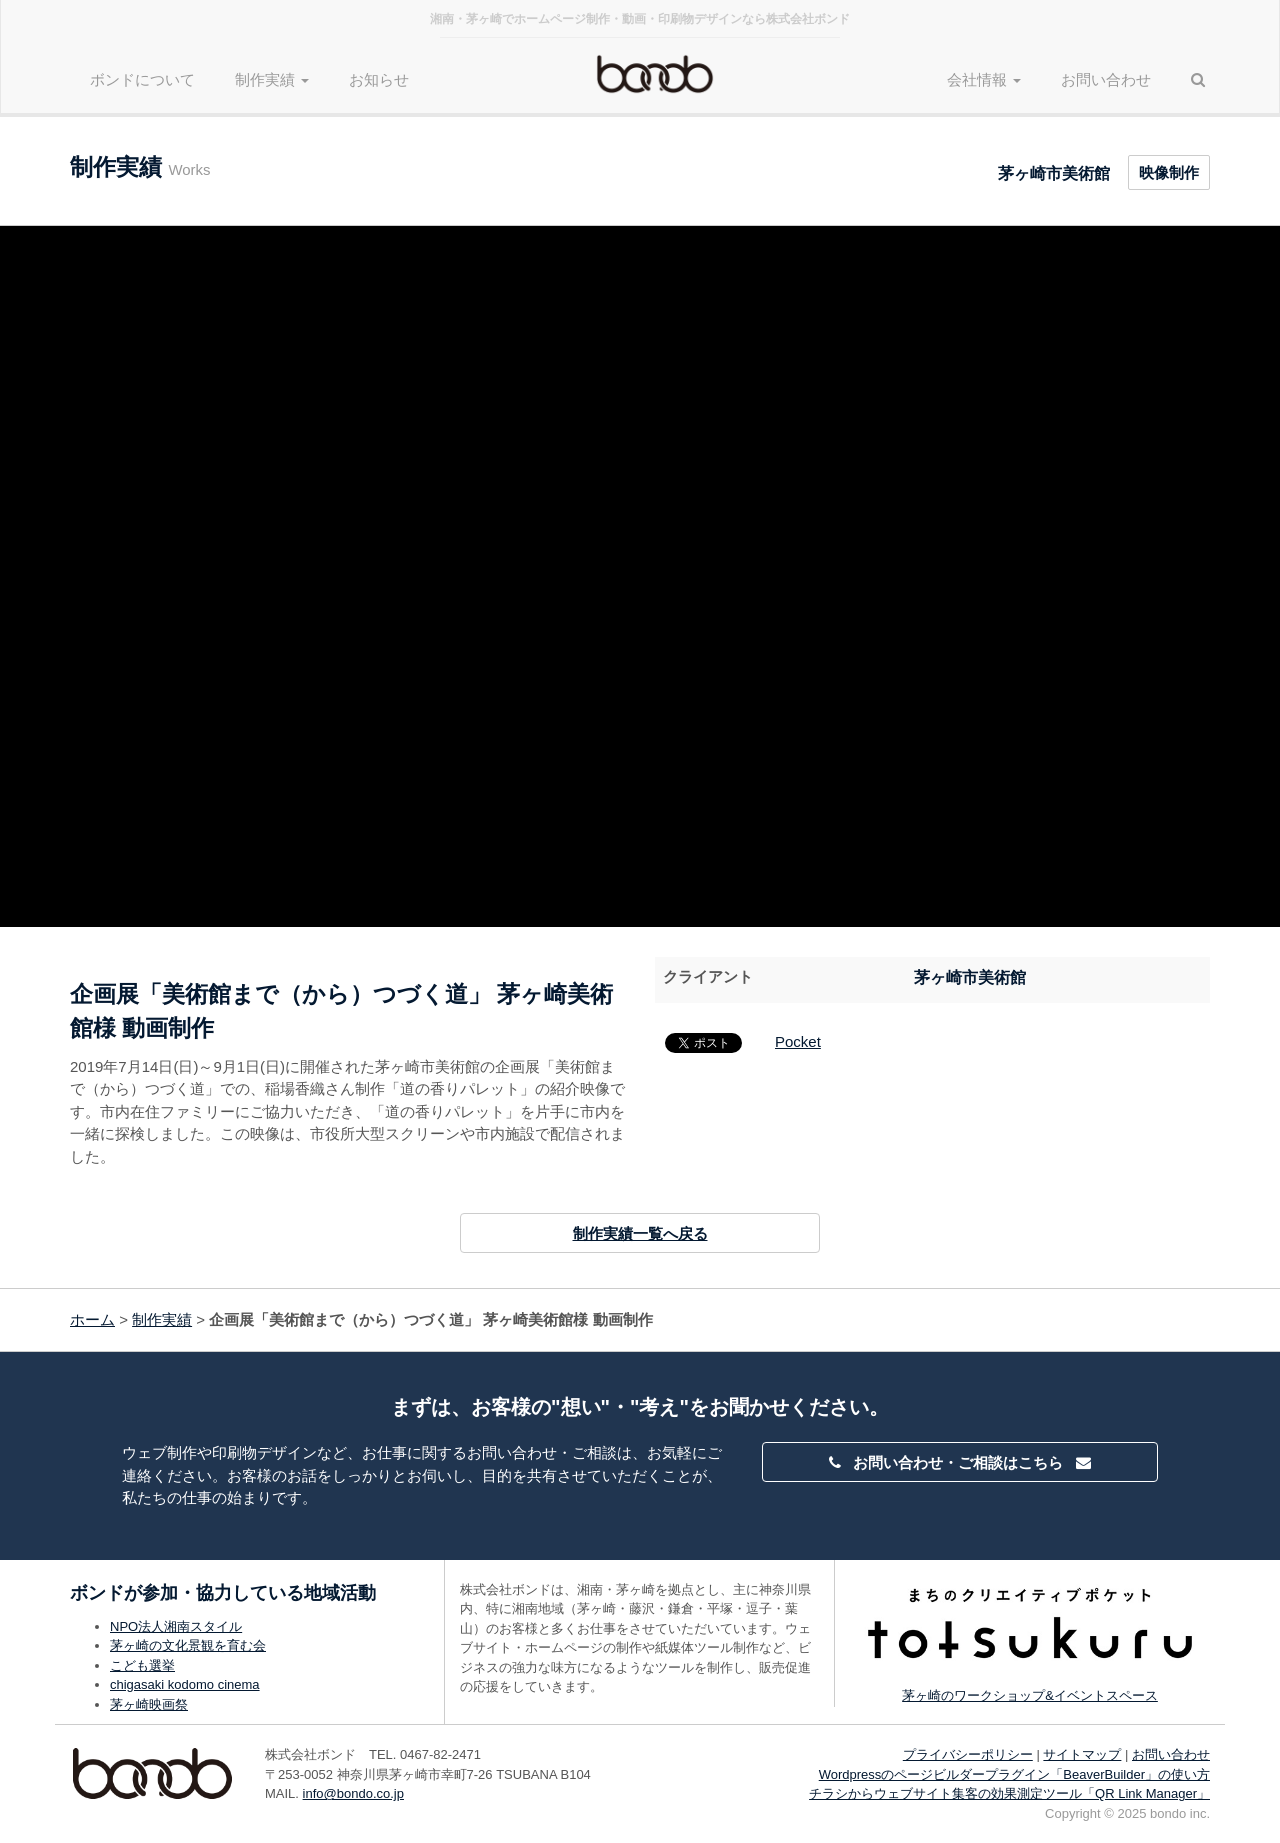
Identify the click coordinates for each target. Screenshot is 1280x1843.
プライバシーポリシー (968, 1754)
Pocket (798, 1041)
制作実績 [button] (272, 79)
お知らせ (379, 79)
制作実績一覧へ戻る (640, 1233)
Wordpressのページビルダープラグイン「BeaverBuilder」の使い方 (1014, 1774)
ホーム (92, 1319)
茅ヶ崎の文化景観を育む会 (188, 1645)
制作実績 (162, 1319)
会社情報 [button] (984, 79)
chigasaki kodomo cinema (185, 1684)
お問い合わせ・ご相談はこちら (960, 1462)
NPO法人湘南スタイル (176, 1626)
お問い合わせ (1106, 79)
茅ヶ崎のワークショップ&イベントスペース (1030, 1695)
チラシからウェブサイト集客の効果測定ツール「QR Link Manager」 (1009, 1793)
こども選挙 (142, 1665)
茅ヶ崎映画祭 (149, 1704)
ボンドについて (142, 79)
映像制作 (1169, 172)
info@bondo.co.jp (353, 1793)
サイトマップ (1082, 1754)
